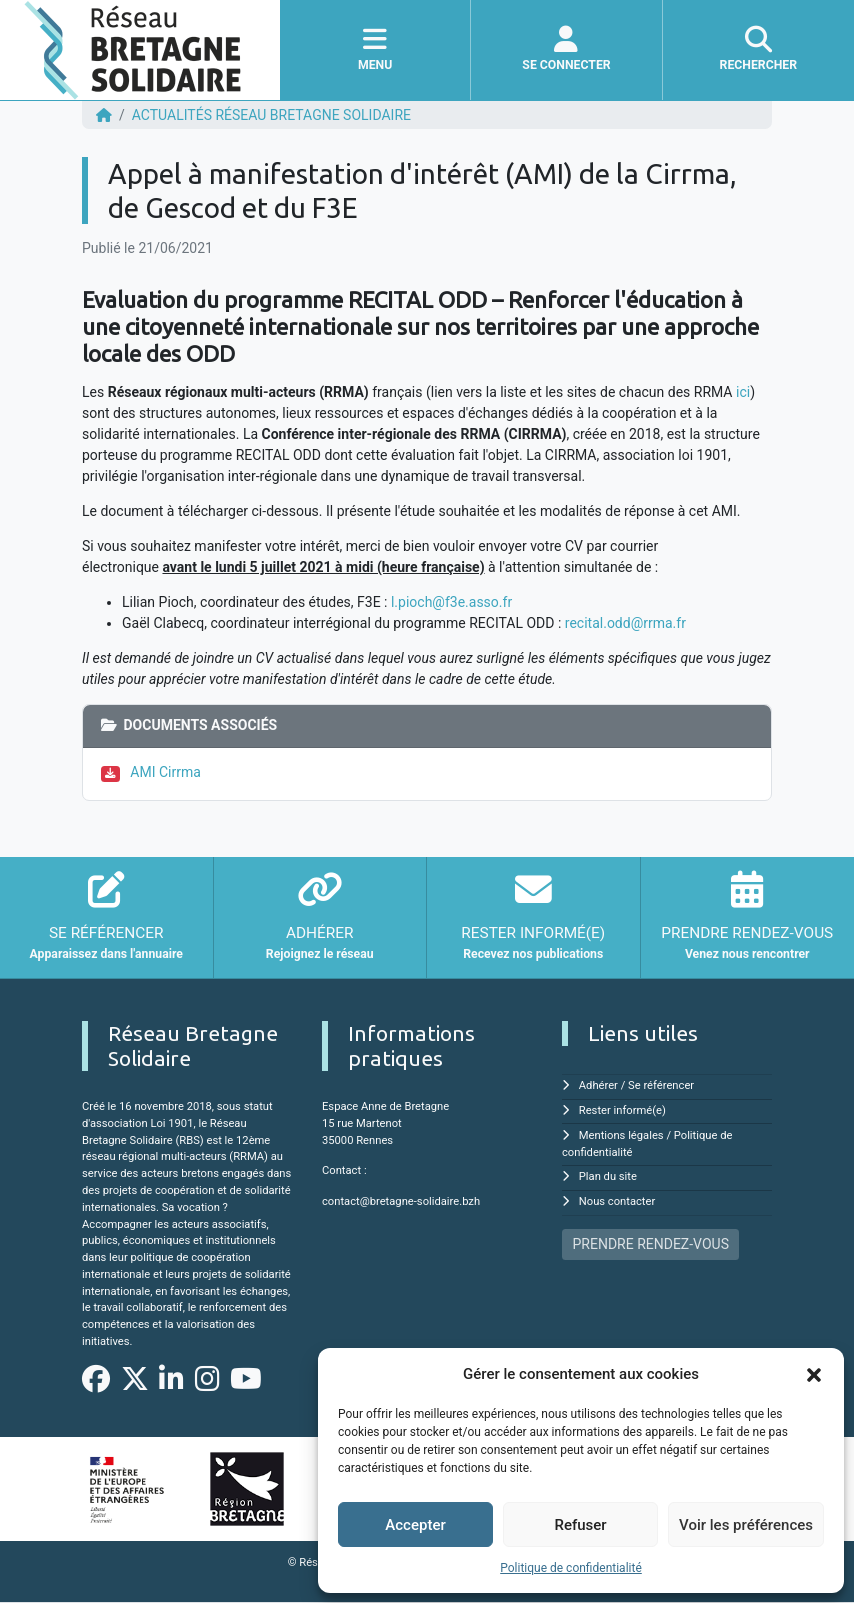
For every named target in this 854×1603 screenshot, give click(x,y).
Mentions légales (621, 1135)
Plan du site (608, 1176)
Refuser (580, 1525)
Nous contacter (617, 1201)
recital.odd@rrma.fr (625, 623)
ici (743, 392)
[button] (814, 1374)
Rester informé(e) (622, 1110)
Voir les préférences (746, 1525)
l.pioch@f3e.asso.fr (451, 602)
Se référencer (661, 1085)
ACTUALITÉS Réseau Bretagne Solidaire (271, 115)
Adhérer (598, 1085)
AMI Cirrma (165, 772)
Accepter (415, 1525)
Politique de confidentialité (571, 1568)
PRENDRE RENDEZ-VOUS (651, 1244)
